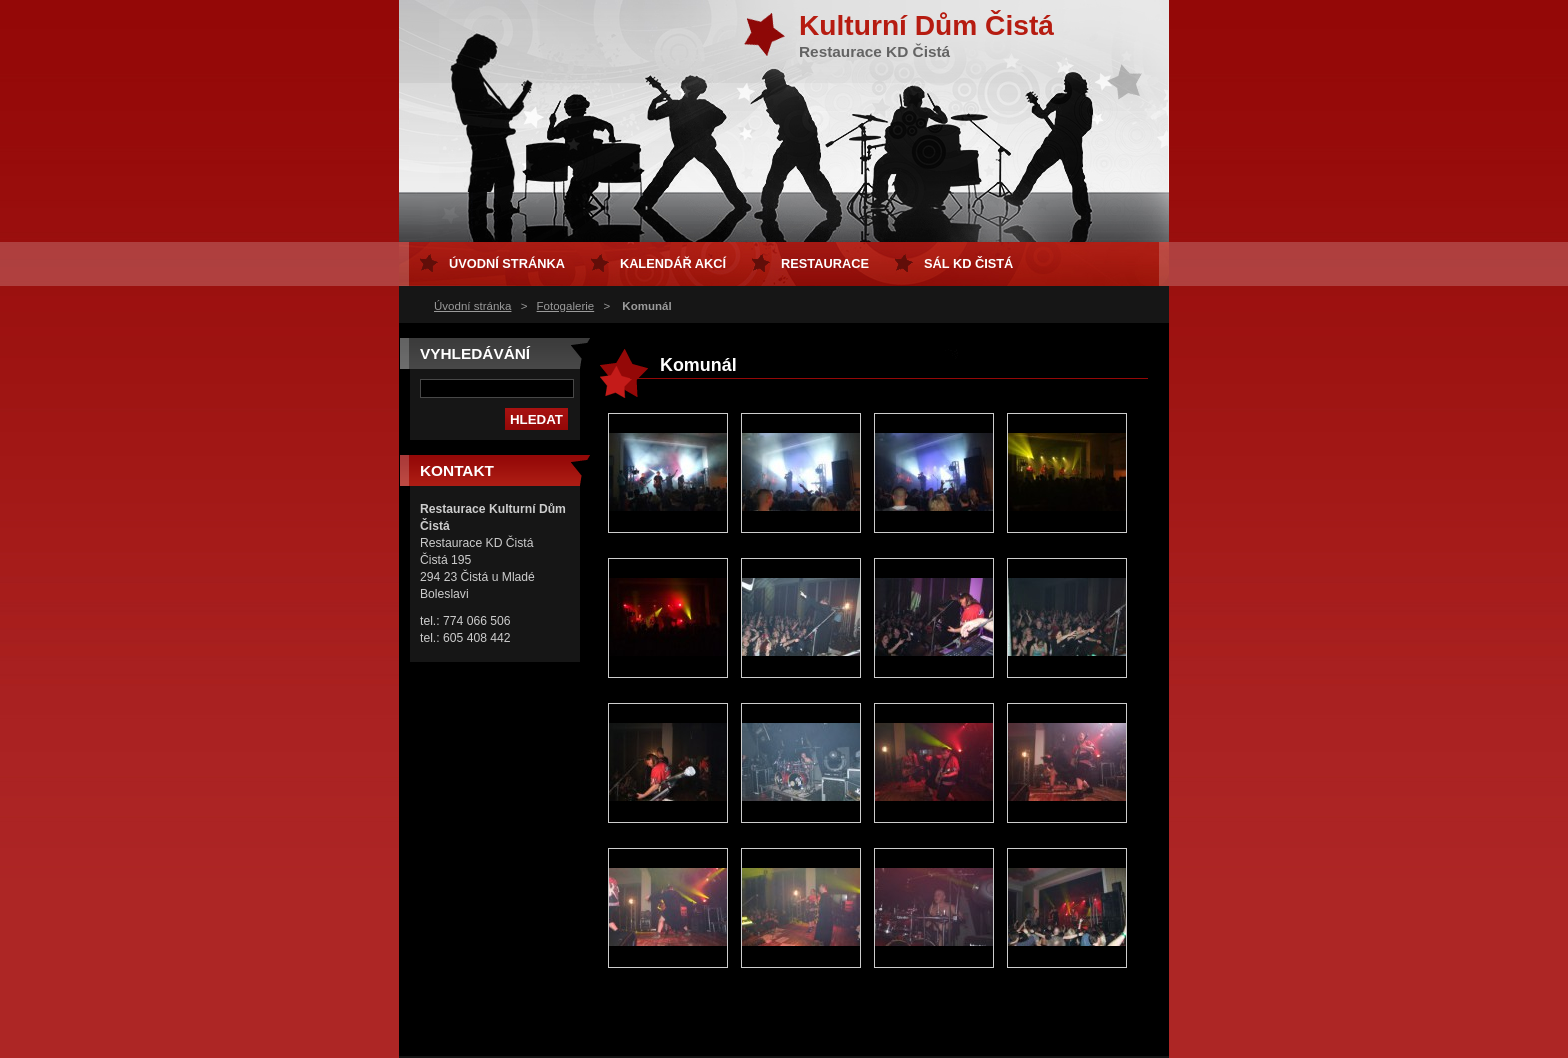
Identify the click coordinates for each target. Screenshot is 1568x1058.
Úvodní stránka (472, 306)
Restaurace (825, 263)
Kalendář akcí (673, 263)
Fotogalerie (566, 306)
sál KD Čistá (968, 263)
